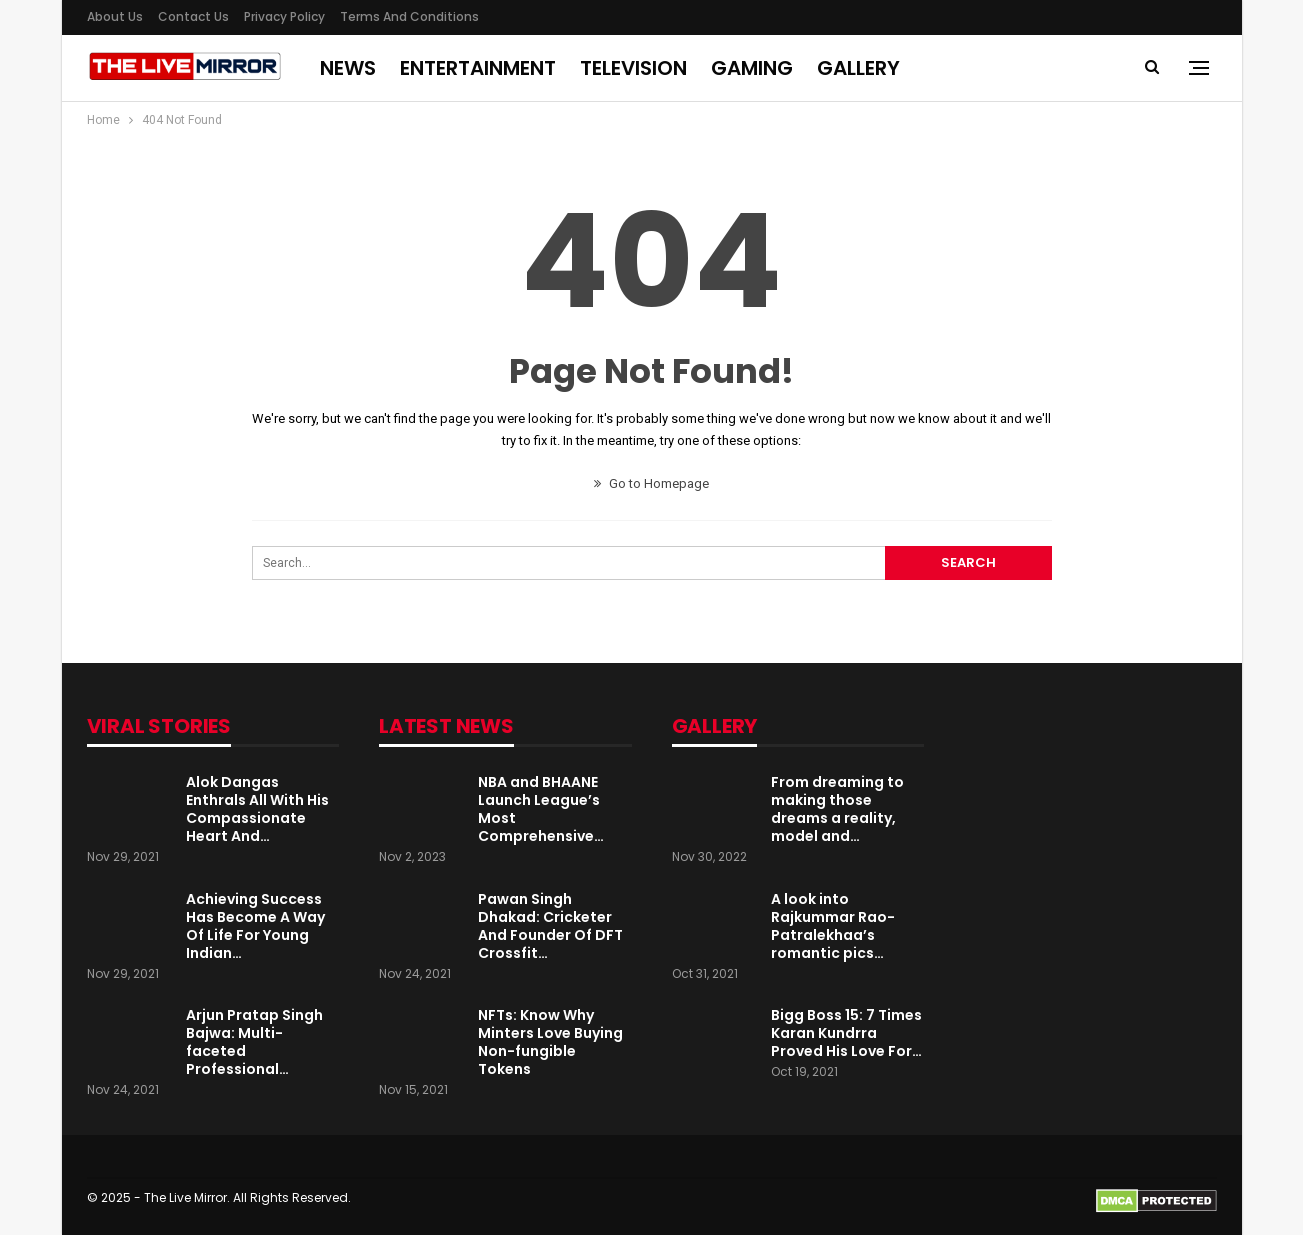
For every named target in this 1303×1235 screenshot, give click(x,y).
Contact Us (193, 16)
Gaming (752, 68)
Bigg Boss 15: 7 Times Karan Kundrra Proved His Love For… (846, 1033)
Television (633, 68)
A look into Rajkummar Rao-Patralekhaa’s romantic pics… (833, 926)
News (348, 68)
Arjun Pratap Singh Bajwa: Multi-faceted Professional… (254, 1042)
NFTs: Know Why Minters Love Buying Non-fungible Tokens (550, 1042)
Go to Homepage (651, 483)
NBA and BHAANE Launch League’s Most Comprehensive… (541, 809)
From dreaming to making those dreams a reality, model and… (837, 809)
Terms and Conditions (409, 16)
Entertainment (478, 68)
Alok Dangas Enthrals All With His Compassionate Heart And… (257, 809)
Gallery (858, 68)
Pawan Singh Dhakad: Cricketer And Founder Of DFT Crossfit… (550, 926)
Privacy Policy (284, 16)
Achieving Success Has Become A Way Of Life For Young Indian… (255, 926)
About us (115, 16)
